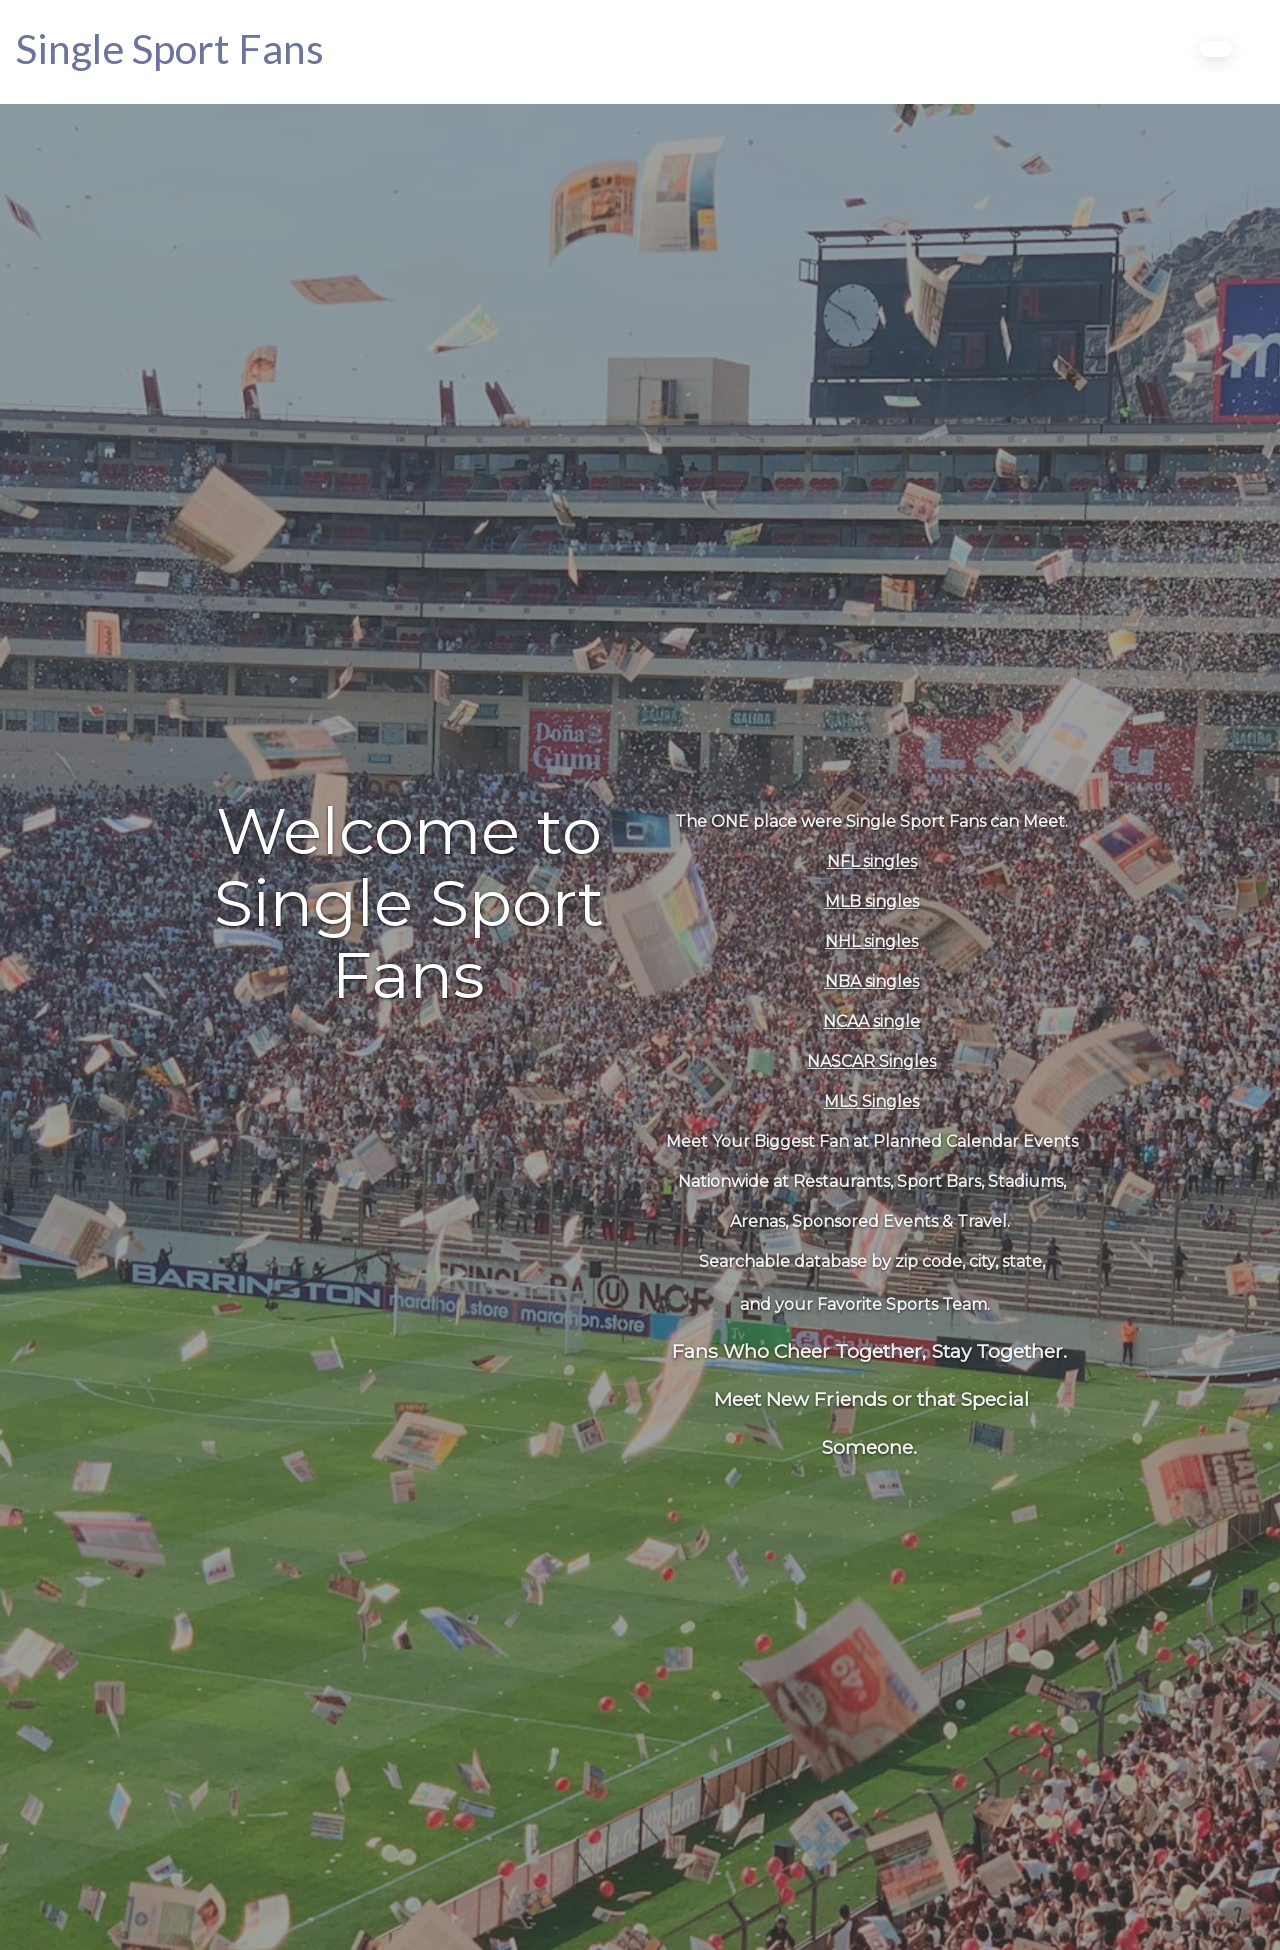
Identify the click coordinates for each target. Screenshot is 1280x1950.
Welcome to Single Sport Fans (409, 903)
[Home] (170, 48)
